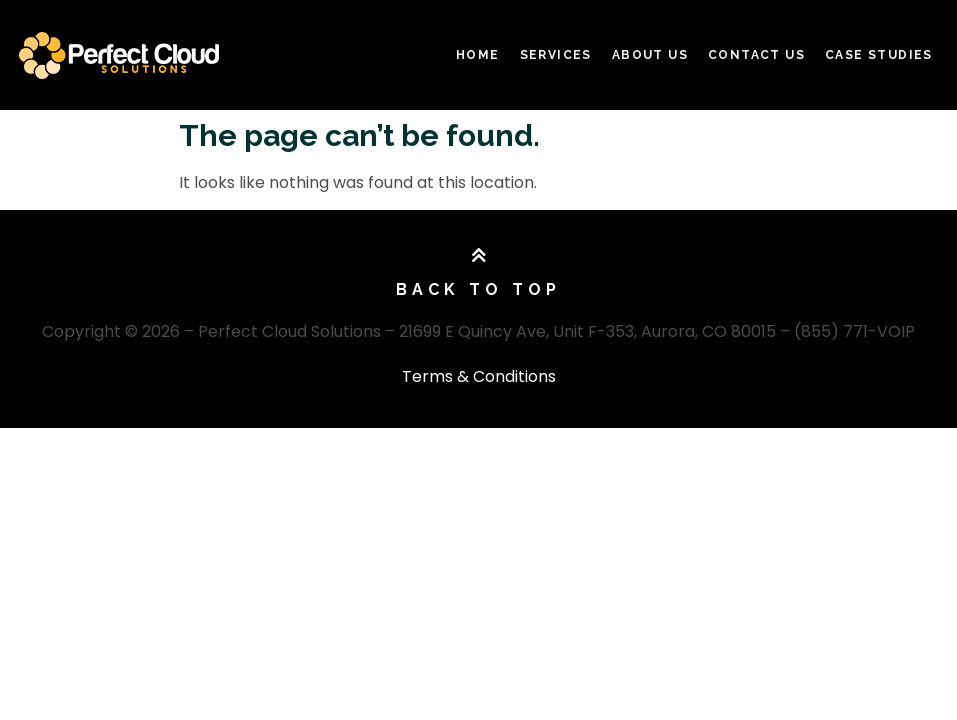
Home (478, 55)
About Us (650, 55)
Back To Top (478, 289)
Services (556, 55)
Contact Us (756, 55)
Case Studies (879, 55)
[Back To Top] (479, 256)
